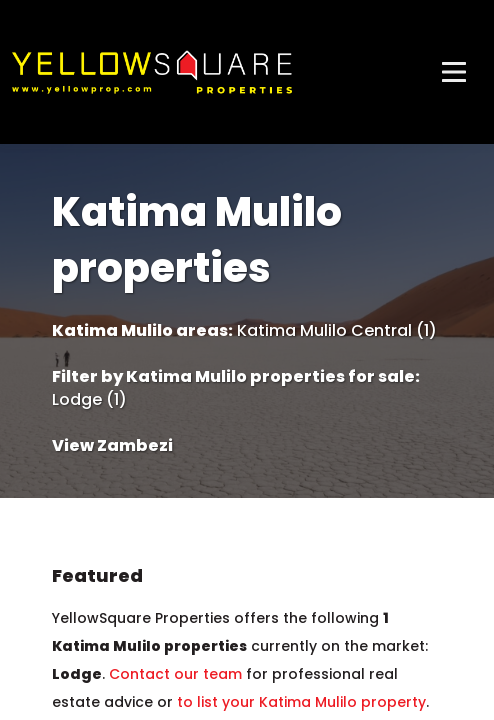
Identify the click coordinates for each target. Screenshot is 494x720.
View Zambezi (112, 446)
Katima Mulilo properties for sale (270, 377)
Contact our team (175, 674)
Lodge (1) (89, 400)
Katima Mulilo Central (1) (337, 331)
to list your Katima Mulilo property (301, 702)
